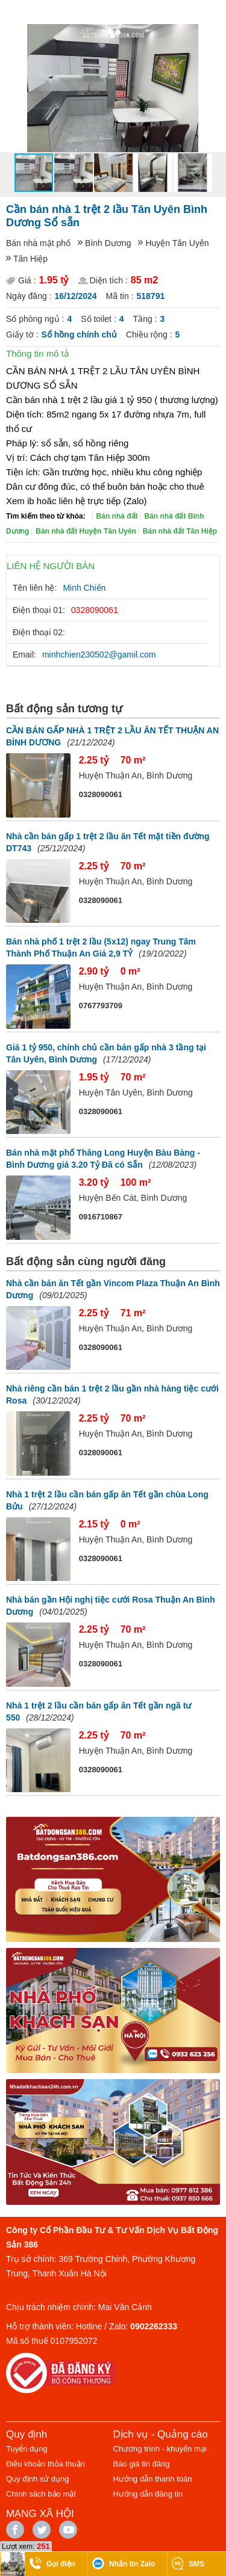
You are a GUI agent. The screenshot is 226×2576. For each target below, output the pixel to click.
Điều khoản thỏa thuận (45, 2463)
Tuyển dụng (27, 2448)
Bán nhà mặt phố (38, 243)
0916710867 (100, 1216)
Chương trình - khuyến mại (160, 2448)
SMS (196, 2564)
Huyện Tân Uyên (177, 243)
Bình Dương (108, 243)
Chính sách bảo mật (41, 2493)
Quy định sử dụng (37, 2478)
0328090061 (94, 610)
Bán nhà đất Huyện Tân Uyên (86, 531)
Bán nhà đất (117, 516)
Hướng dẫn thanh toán (152, 2478)
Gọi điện (60, 2564)
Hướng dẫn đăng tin (148, 2493)
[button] (215, 35)
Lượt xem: (18, 2546)
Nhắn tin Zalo (132, 2564)
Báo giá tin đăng (141, 2463)
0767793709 (100, 1005)
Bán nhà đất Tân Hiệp (180, 531)
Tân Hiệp (30, 258)
